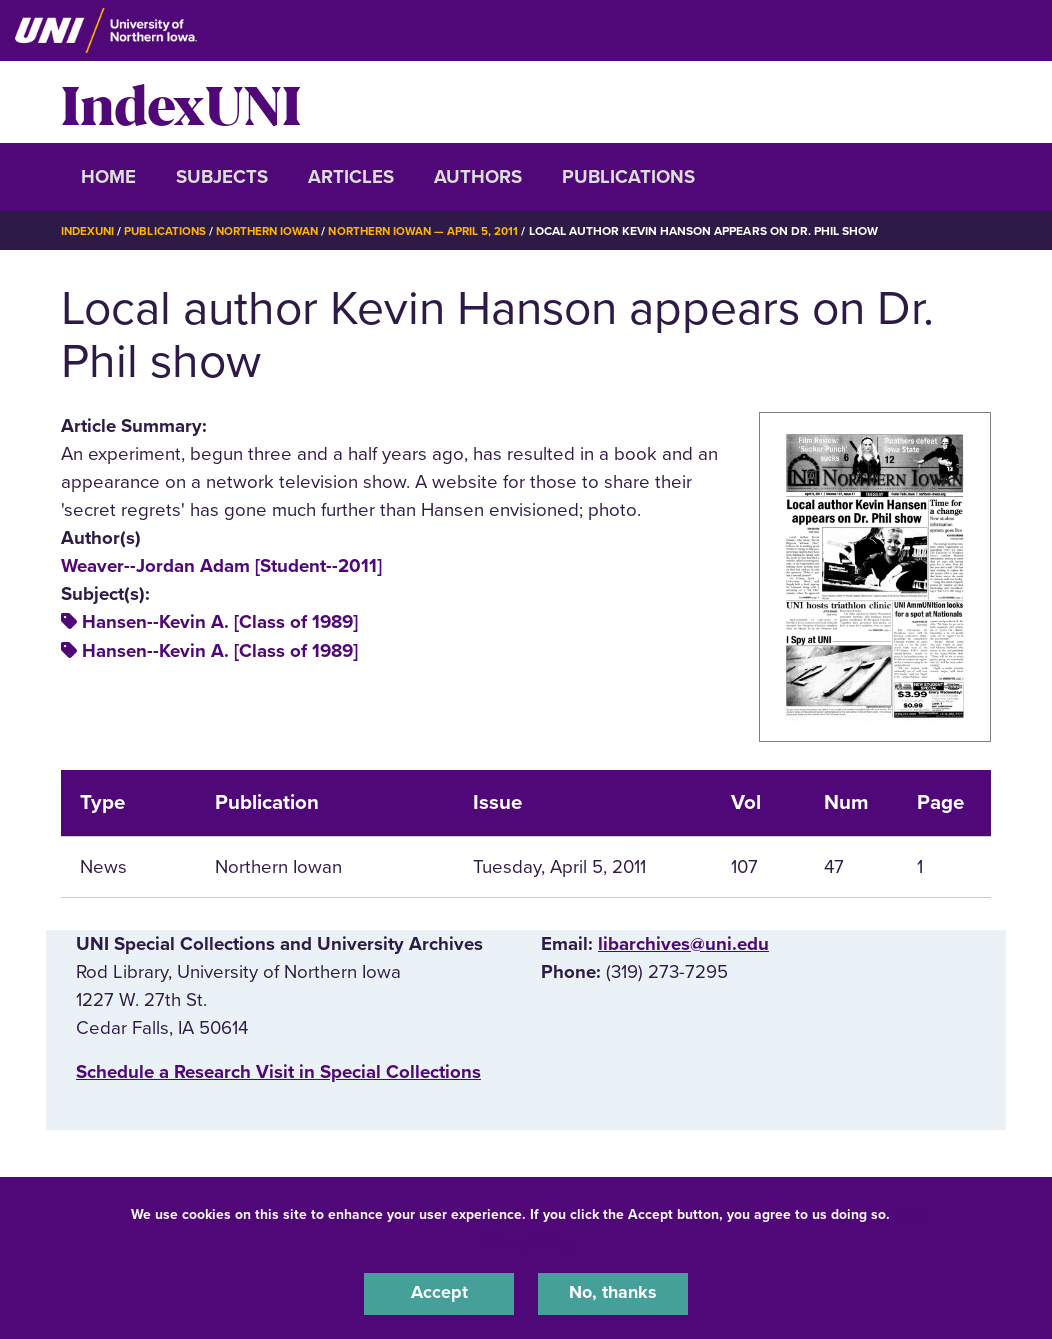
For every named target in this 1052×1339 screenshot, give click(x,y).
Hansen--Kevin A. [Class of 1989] (220, 622)
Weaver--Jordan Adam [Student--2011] (221, 566)
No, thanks (613, 1293)
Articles (351, 177)
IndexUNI (181, 102)
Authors (478, 177)
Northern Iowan (276, 231)
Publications (628, 177)
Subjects (222, 177)
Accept (439, 1293)
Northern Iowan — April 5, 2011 (439, 231)
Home (108, 177)
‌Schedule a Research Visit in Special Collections (278, 1072)
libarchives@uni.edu (683, 944)
